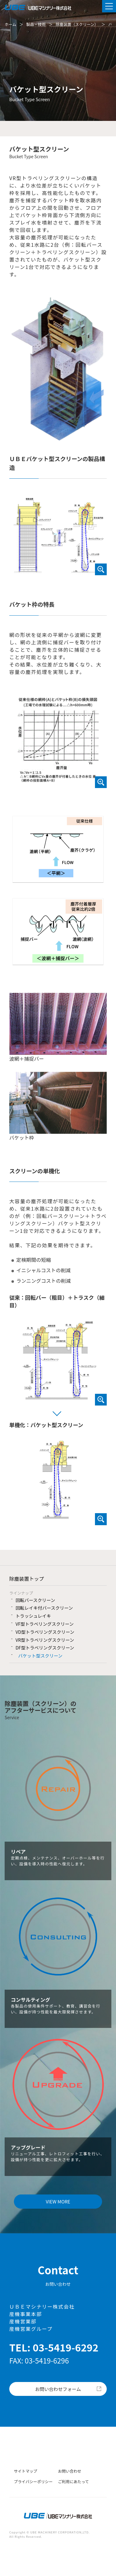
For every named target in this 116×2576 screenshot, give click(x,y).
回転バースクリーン (35, 1600)
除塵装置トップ (26, 1578)
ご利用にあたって (73, 2481)
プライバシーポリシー (33, 2481)
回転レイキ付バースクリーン (44, 1607)
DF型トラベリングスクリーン (44, 1647)
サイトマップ (25, 2471)
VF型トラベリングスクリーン (44, 1623)
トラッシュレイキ (33, 1615)
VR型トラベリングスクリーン (44, 1640)
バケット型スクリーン (40, 1655)
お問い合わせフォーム (58, 2389)
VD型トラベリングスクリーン (44, 1632)
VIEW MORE (58, 2201)
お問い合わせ (69, 2471)
